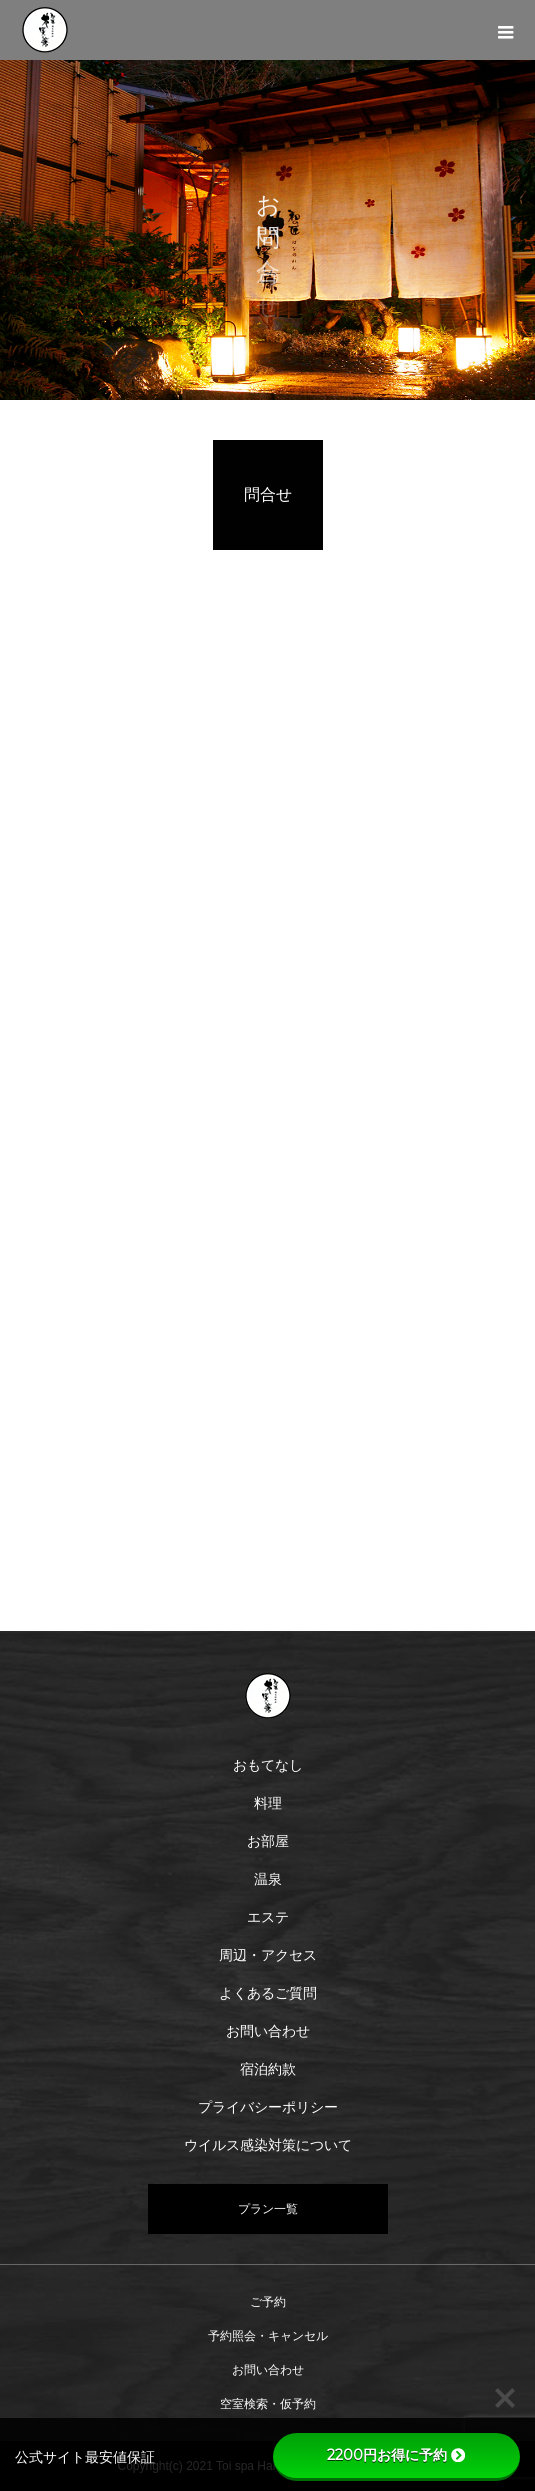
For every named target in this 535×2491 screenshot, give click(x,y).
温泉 (268, 1879)
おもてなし (268, 1765)
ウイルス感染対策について (268, 2145)
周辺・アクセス (268, 1955)
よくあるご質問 (268, 1993)
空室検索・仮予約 (268, 2404)
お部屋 (268, 1841)
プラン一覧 (268, 2209)
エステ (268, 1917)
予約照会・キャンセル (268, 2336)
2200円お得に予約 (396, 2455)
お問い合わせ (268, 2031)
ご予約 (268, 2302)
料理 (268, 1803)
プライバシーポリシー (268, 2107)
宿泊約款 (268, 2069)
